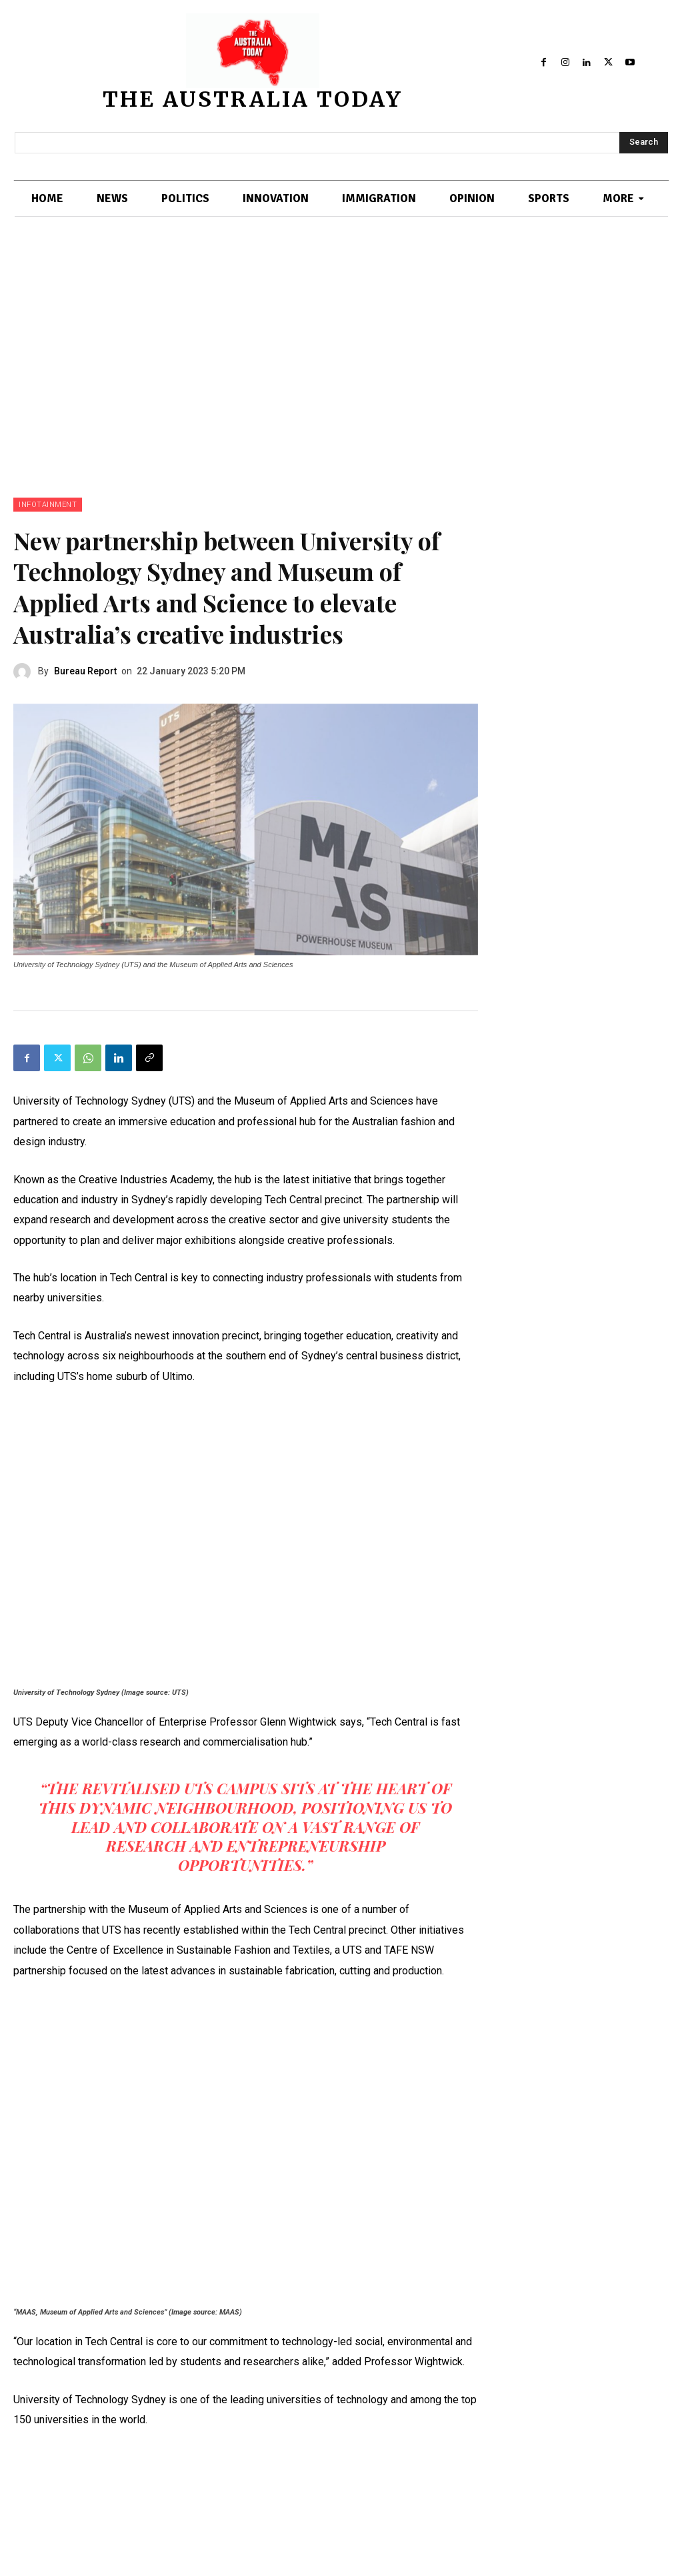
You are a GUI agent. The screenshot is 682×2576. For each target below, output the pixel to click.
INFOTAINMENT (47, 505)
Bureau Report (85, 671)
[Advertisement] (341, 350)
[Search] (643, 142)
